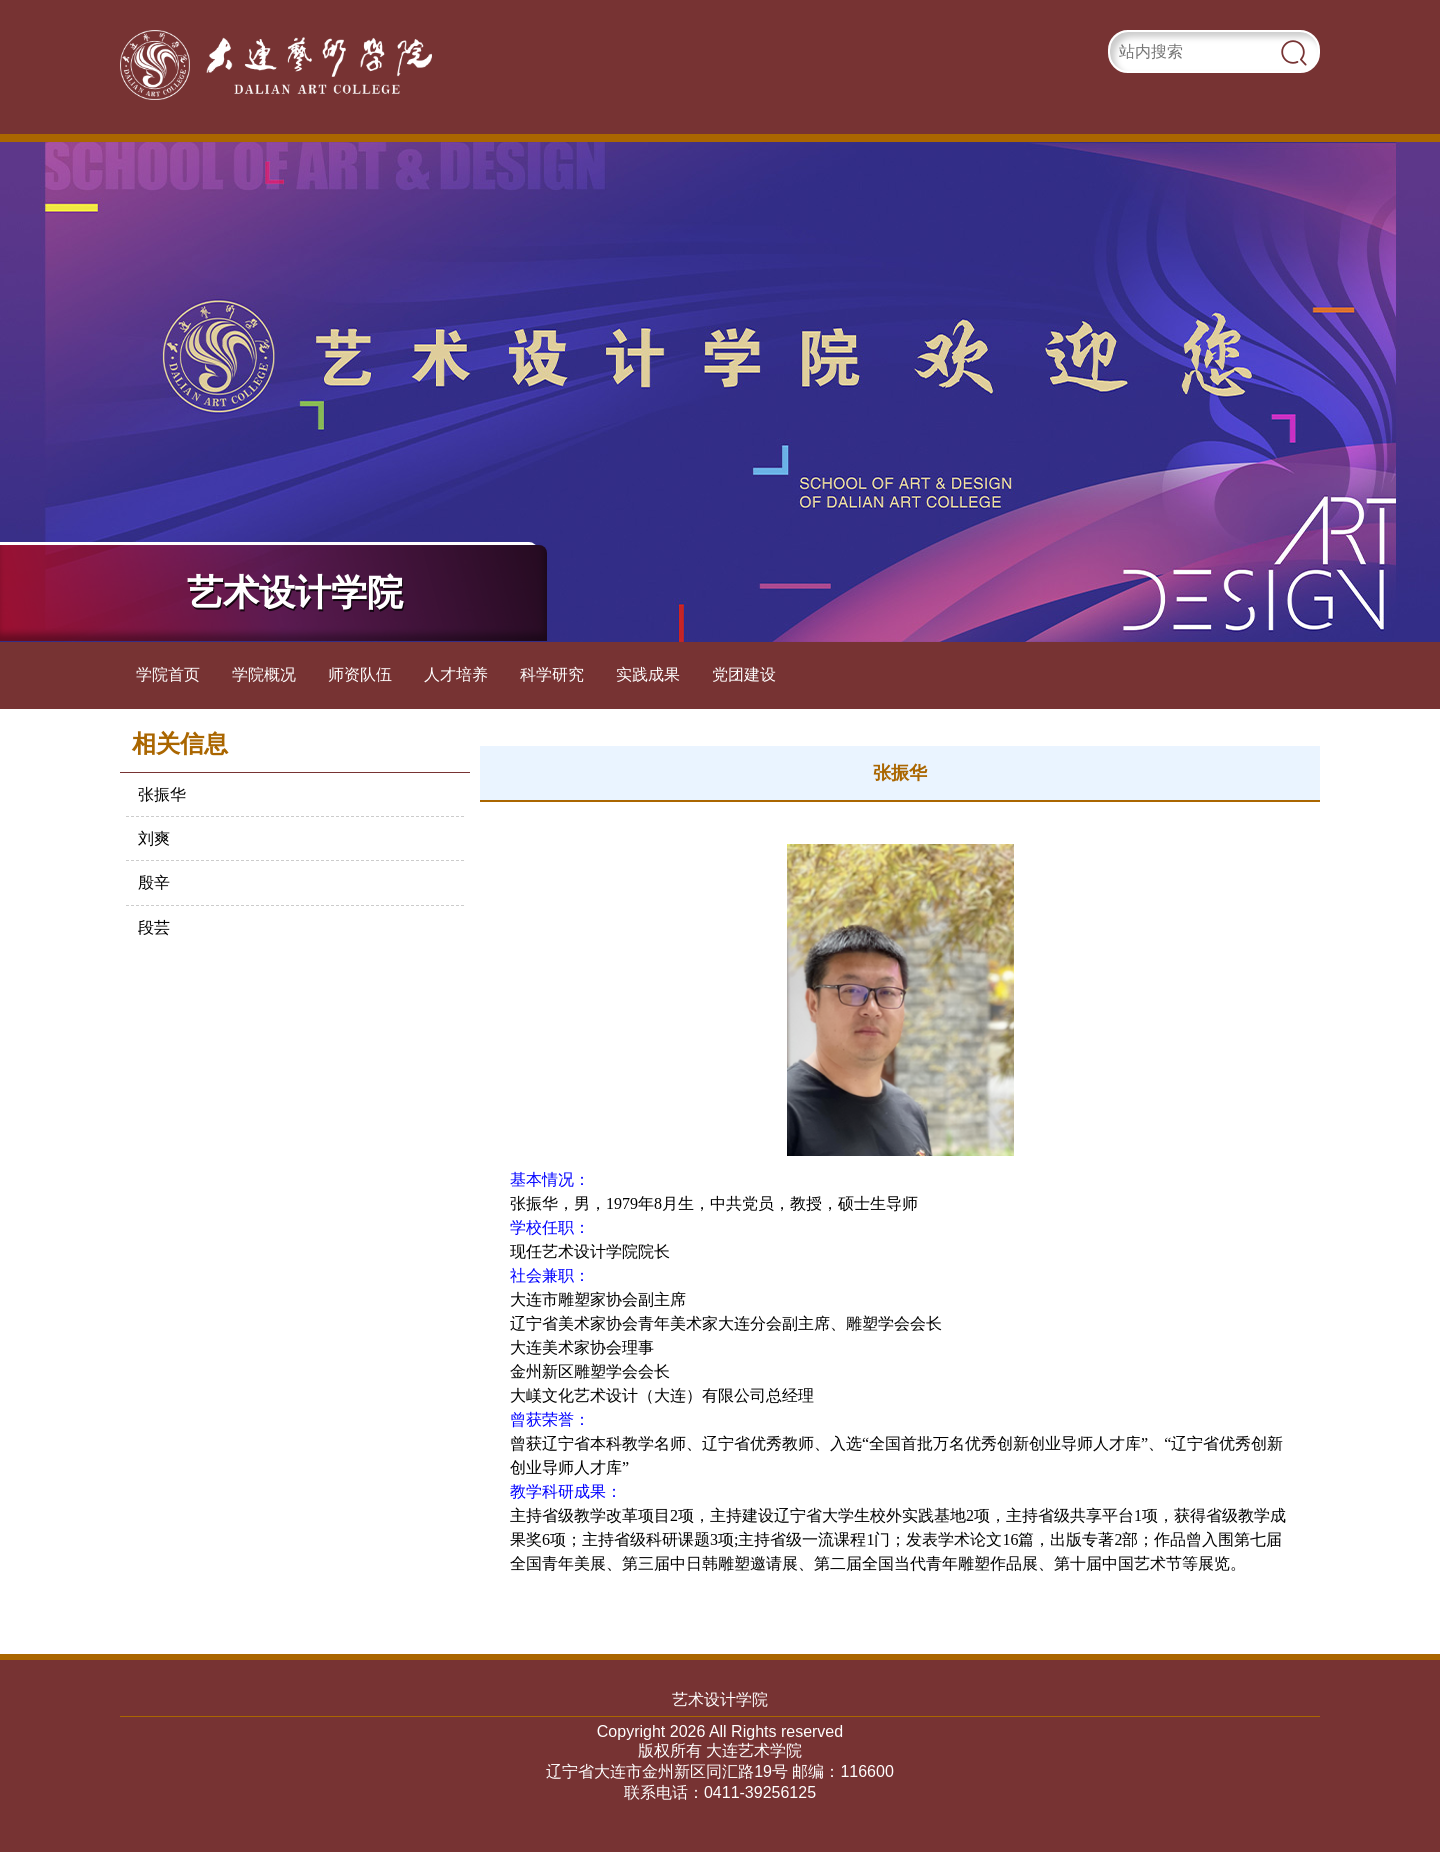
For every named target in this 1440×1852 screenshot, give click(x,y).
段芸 (154, 927)
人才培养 (456, 674)
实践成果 (648, 674)
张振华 (162, 794)
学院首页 (168, 674)
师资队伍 (360, 674)
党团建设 (744, 674)
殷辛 (154, 882)
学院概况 (264, 674)
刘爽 (154, 838)
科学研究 (552, 674)
